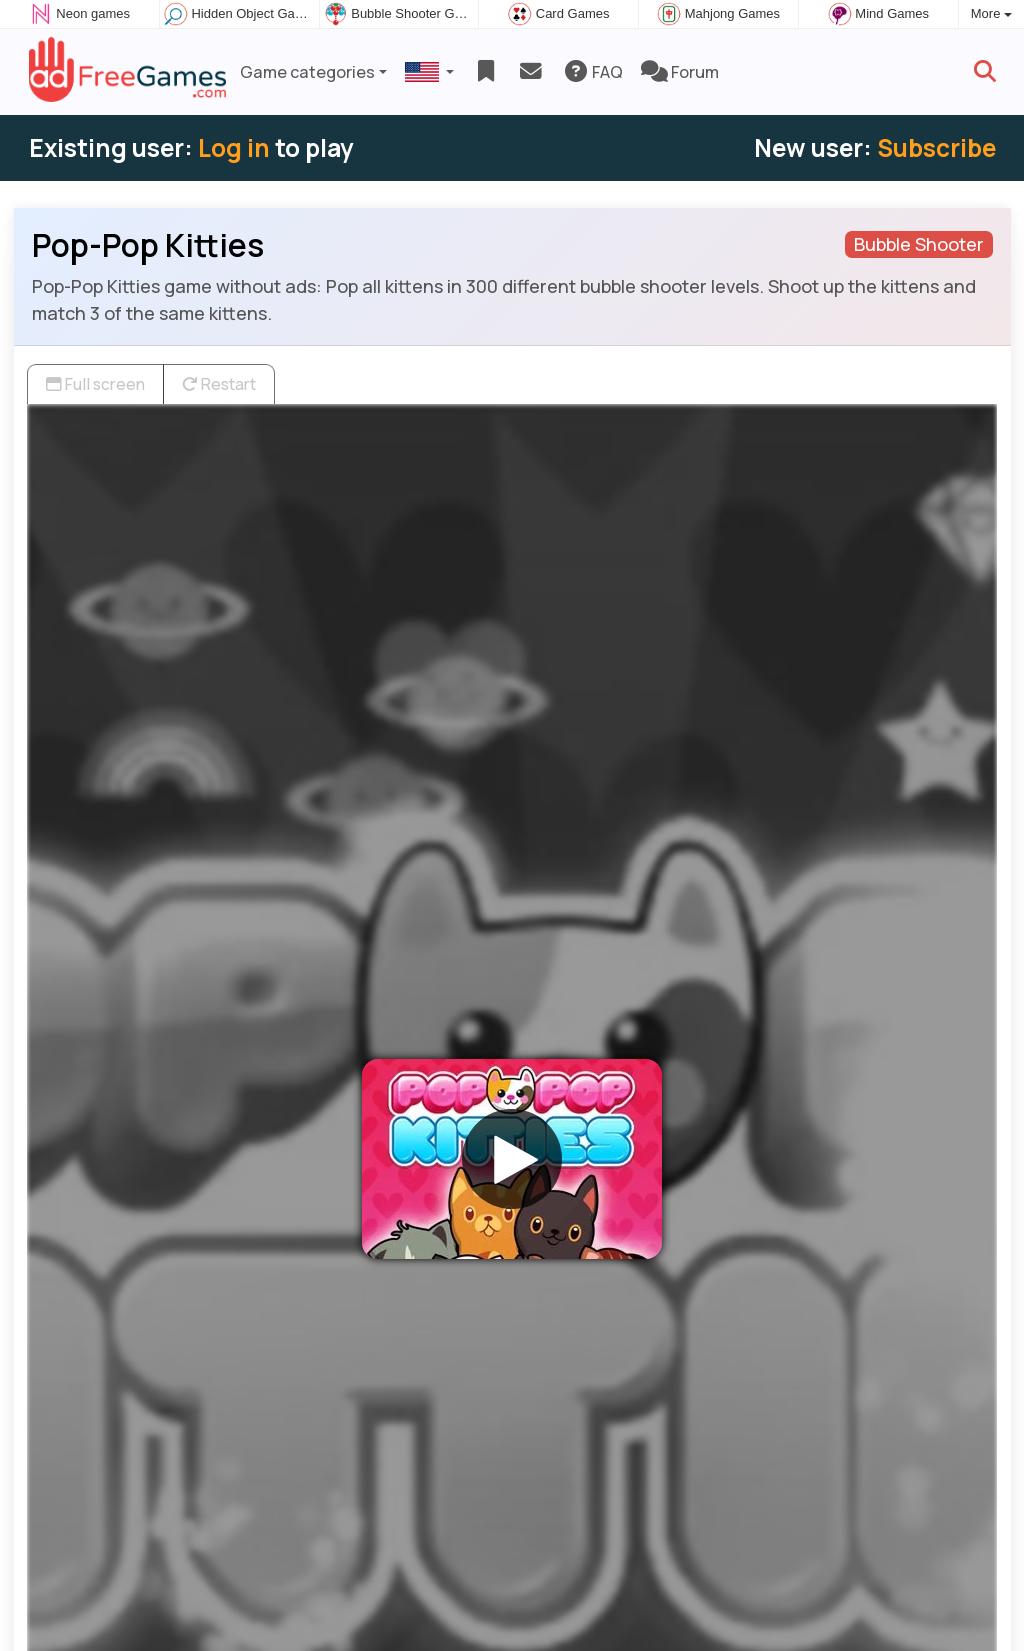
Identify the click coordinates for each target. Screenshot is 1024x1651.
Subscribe (936, 147)
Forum (680, 72)
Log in (234, 147)
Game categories (307, 72)
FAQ (592, 72)
